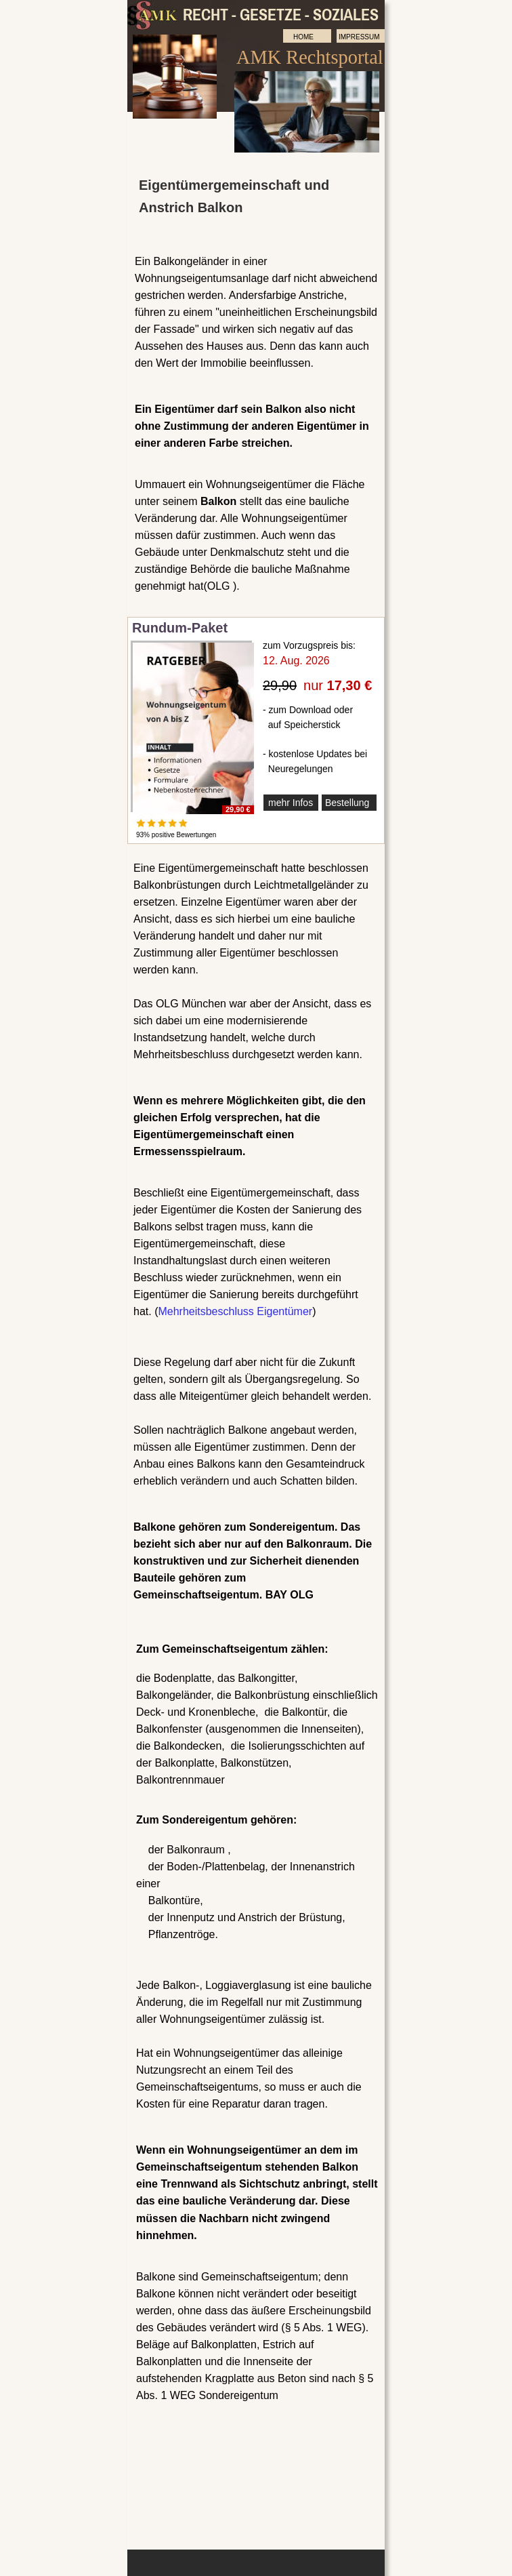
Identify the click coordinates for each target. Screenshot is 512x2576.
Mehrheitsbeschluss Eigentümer (235, 1311)
